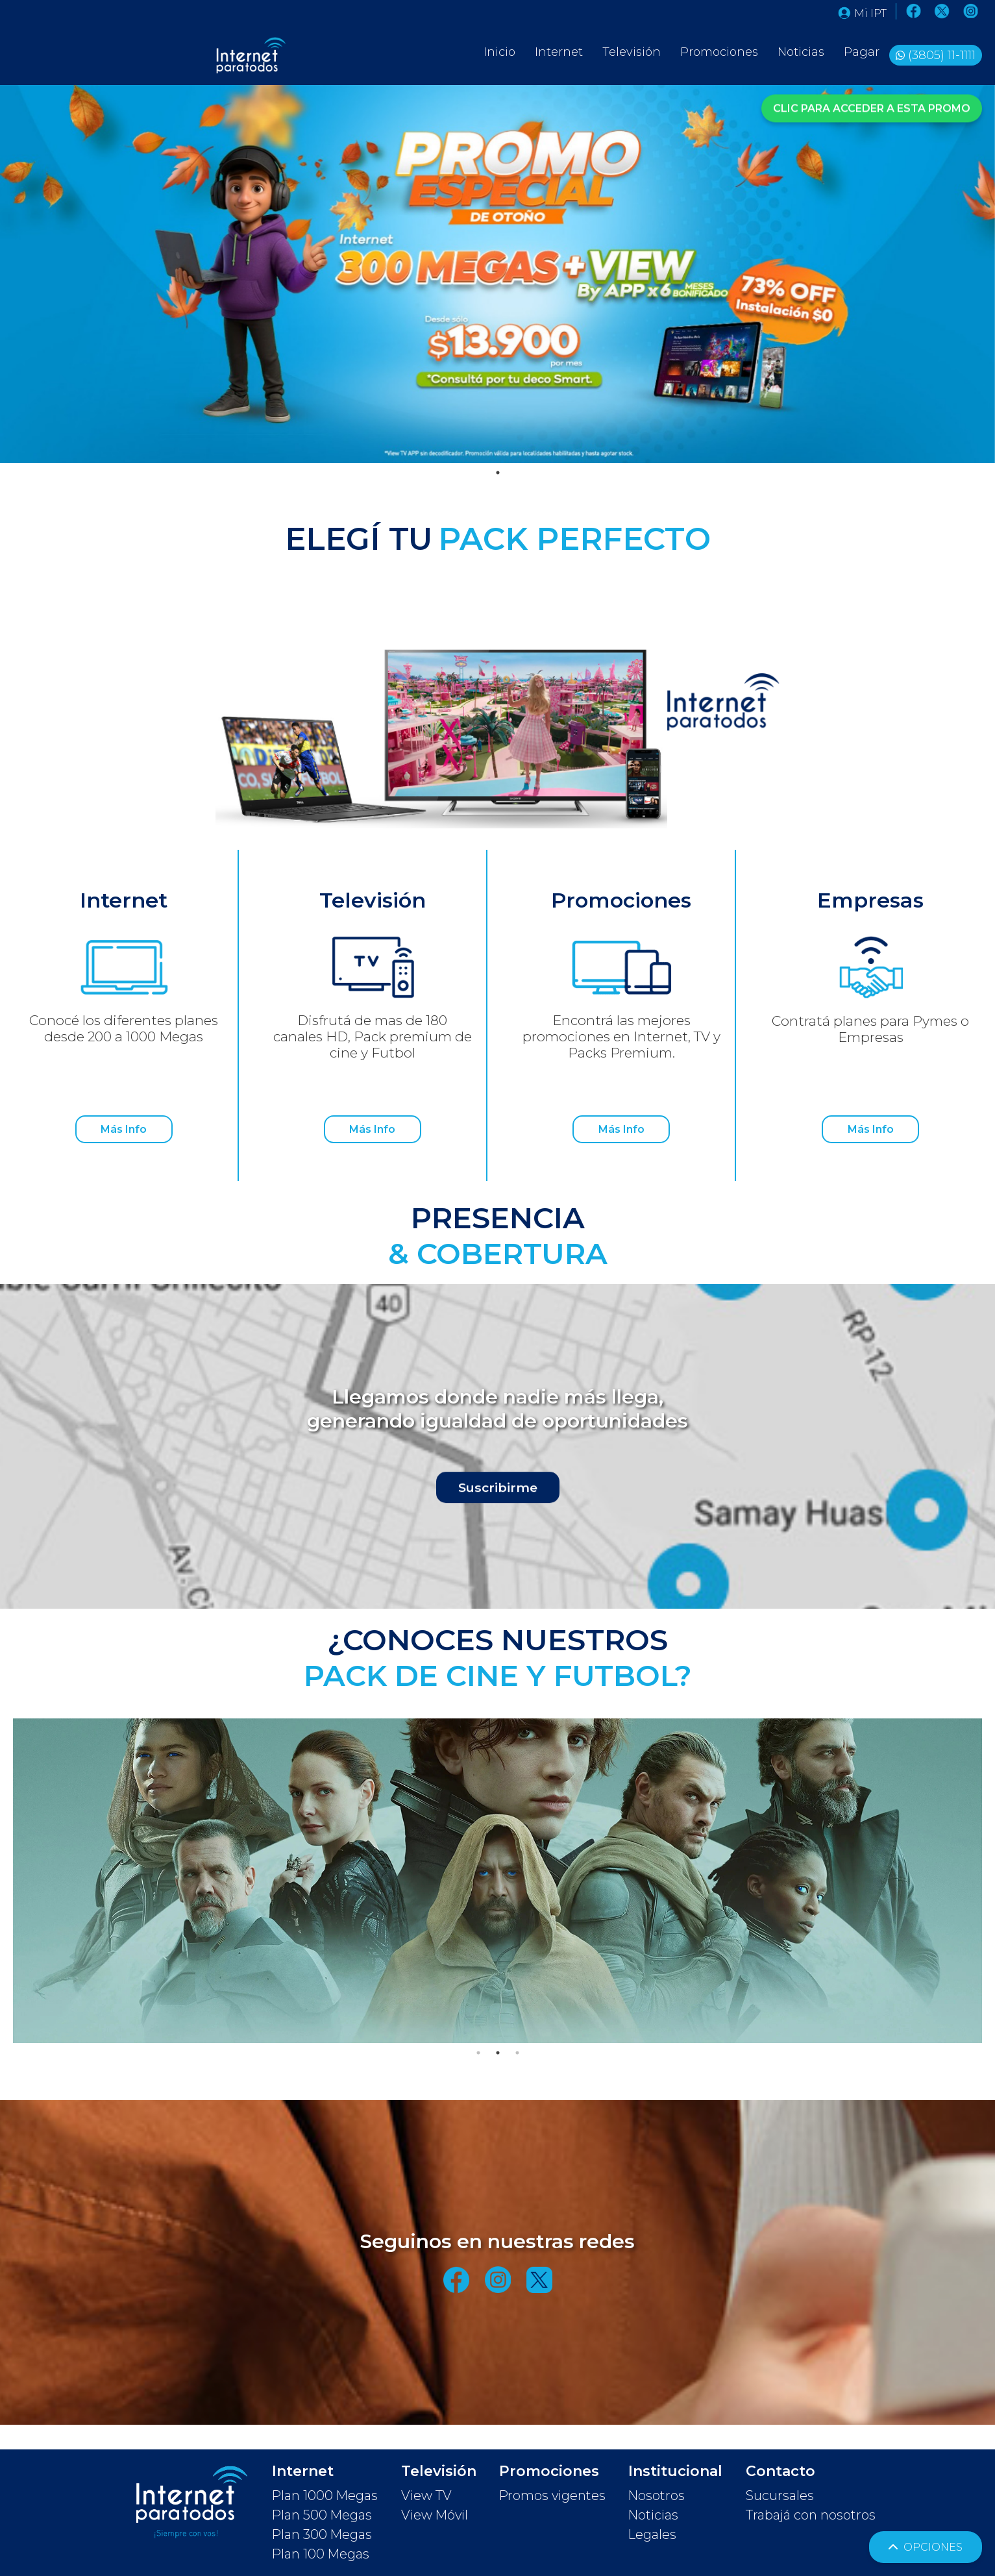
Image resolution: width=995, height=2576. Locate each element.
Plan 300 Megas (322, 2534)
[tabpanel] (497, 274)
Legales (652, 2534)
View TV (426, 2495)
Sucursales (780, 2495)
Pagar (861, 52)
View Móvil (434, 2515)
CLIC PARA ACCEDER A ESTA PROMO (871, 107)
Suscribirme (497, 1488)
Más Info (124, 1129)
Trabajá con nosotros (811, 2515)
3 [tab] (517, 2052)
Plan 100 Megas (320, 2554)
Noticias (801, 52)
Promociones (719, 52)
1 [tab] (497, 472)
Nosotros (656, 2495)
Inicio (499, 52)
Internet (559, 52)
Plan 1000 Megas (325, 2495)
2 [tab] (497, 2052)
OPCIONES (926, 2547)
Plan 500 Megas (322, 2515)
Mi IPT (862, 12)
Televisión (631, 52)
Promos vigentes (552, 2495)
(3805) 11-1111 (942, 55)
